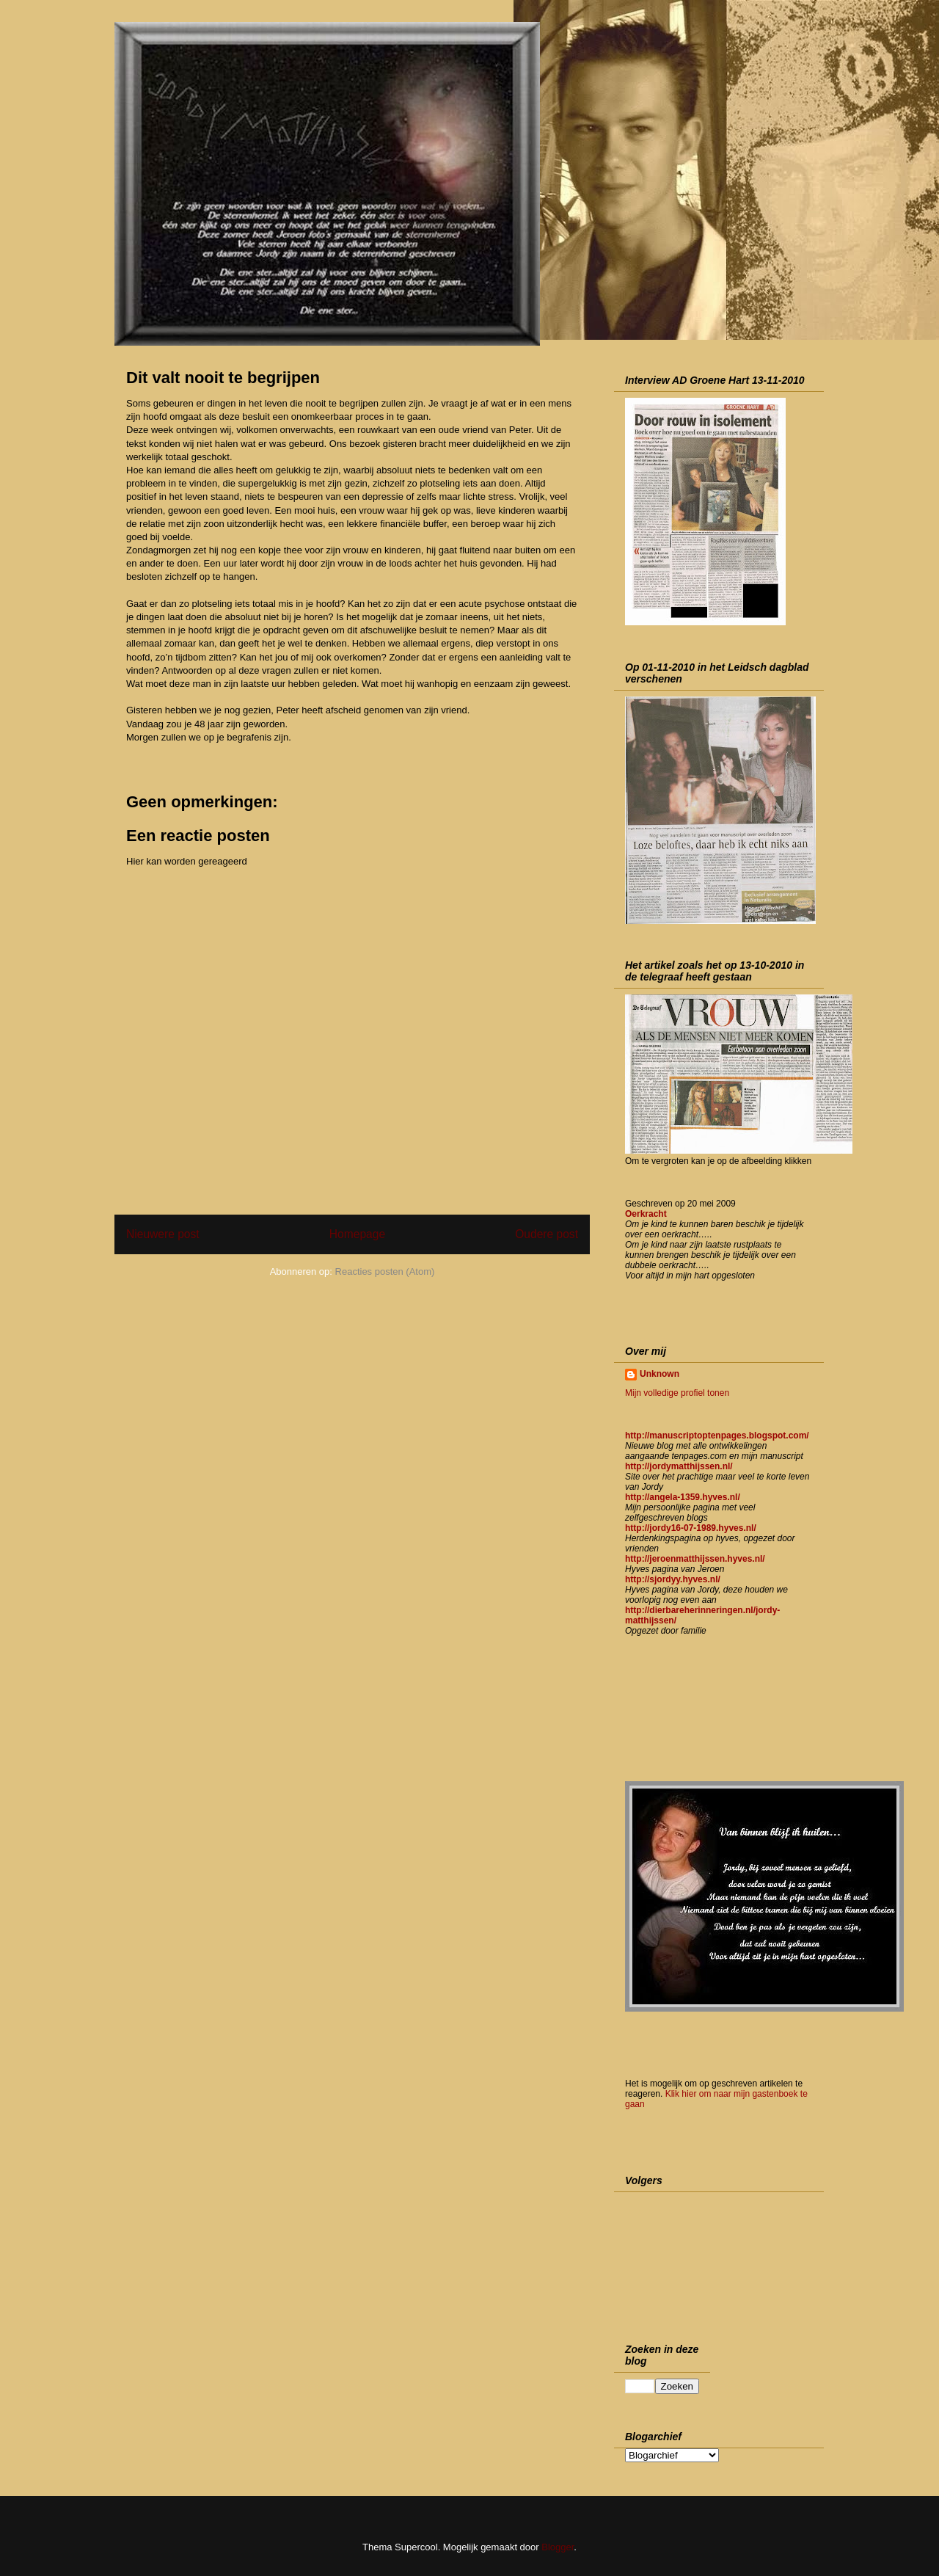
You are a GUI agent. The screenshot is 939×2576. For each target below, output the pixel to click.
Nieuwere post (163, 1234)
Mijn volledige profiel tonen (677, 1393)
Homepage (357, 1234)
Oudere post (546, 1234)
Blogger (557, 2547)
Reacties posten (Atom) (385, 1271)
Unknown (659, 1374)
